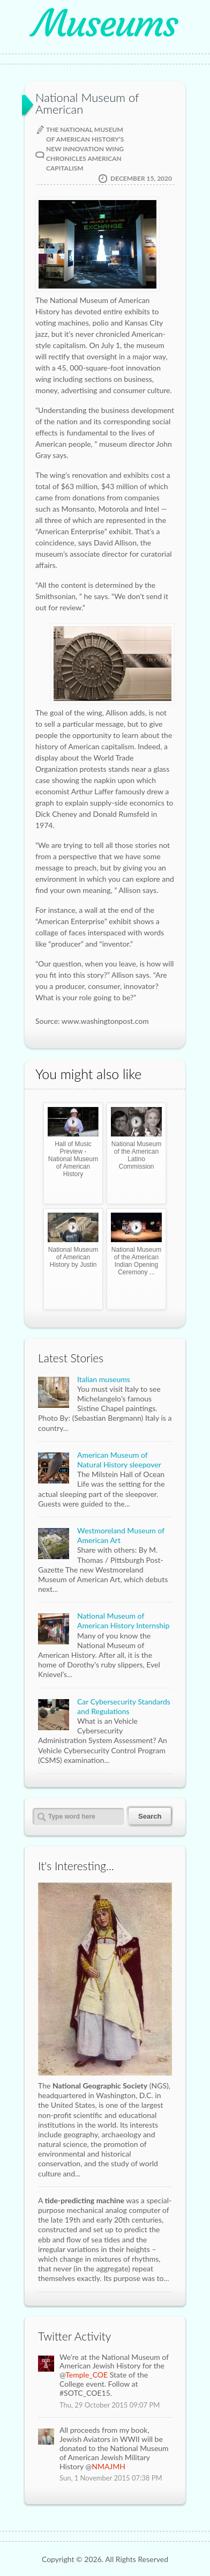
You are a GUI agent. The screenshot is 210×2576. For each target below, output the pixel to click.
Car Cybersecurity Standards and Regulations (123, 1706)
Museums (105, 24)
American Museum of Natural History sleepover (119, 1459)
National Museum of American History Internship (123, 1620)
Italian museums (103, 1379)
